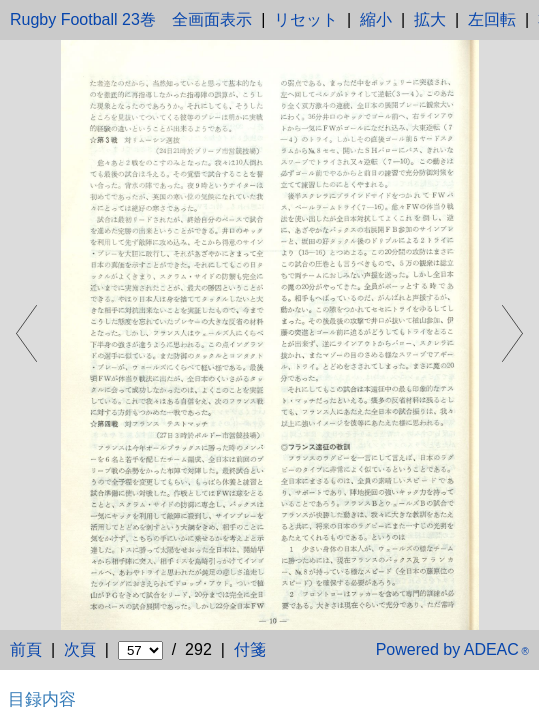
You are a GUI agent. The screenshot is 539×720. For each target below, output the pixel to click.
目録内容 (42, 699)
